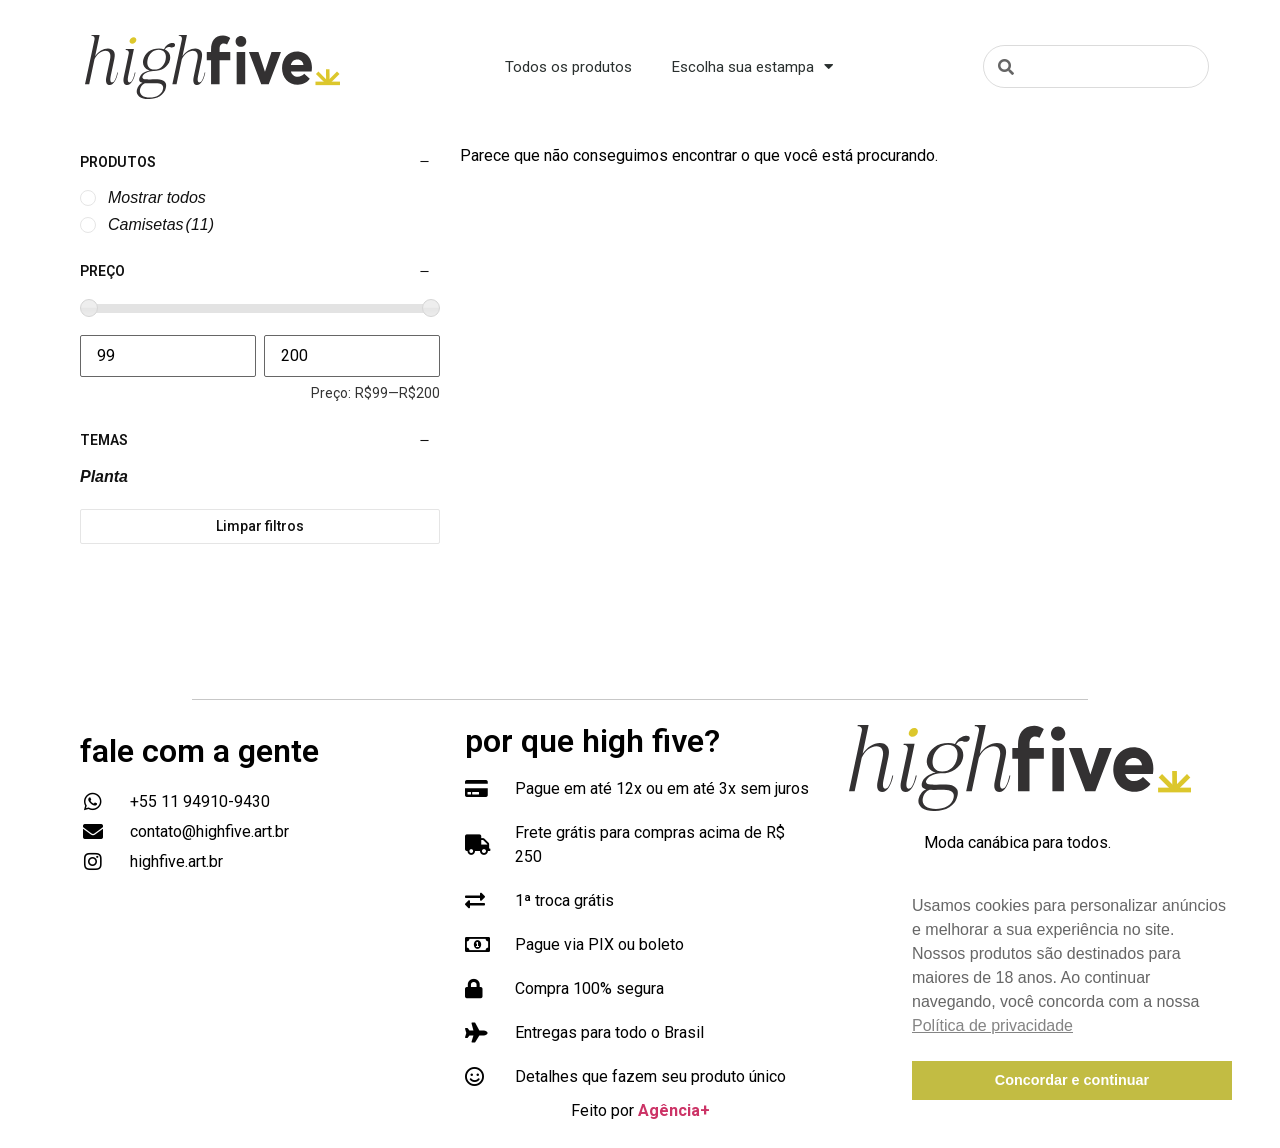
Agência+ (674, 1110)
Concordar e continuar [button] (1072, 1080)
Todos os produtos (568, 67)
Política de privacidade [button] (992, 1025)
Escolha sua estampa (752, 66)
